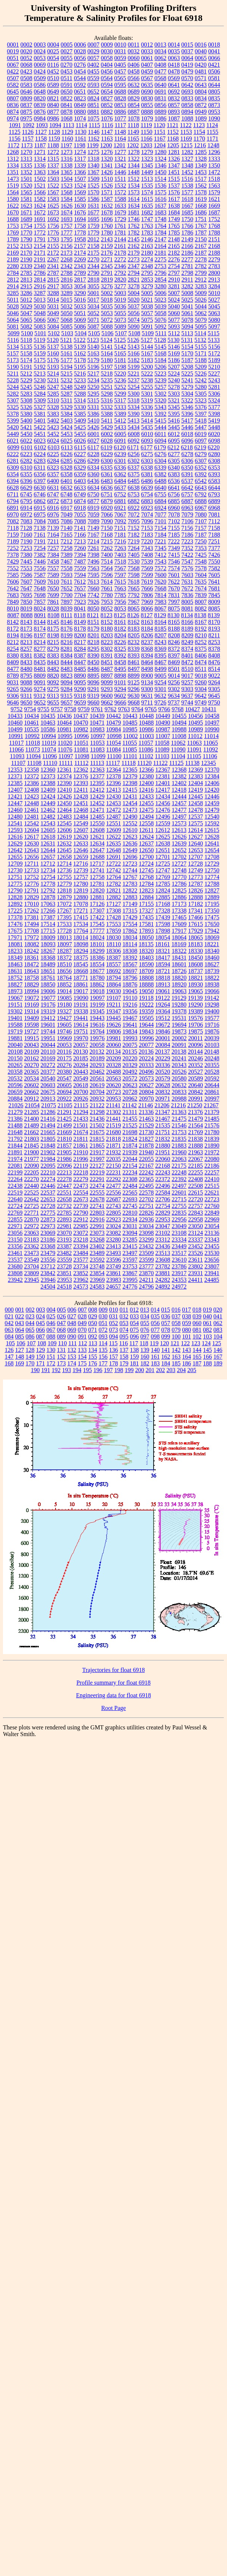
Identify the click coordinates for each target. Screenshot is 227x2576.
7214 (93, 541)
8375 (201, 649)
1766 (187, 226)
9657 (67, 702)
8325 (120, 649)
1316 (67, 159)
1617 (174, 199)
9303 (187, 689)
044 (30, 1323)
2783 (214, 266)
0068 (26, 65)
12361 (64, 769)
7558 (67, 568)
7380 (26, 555)
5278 (174, 387)
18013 (64, 937)
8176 (67, 628)
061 (207, 1323)
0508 (26, 78)
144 (197, 1350)
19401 (15, 1018)
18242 (31, 951)
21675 (97, 1132)
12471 (97, 810)
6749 (80, 494)
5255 (147, 387)
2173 (67, 253)
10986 (146, 729)
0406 (133, 65)
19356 (130, 1011)
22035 (113, 1159)
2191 (40, 259)
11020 (65, 743)
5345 (174, 407)
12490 (130, 816)
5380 (26, 414)
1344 (134, 165)
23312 (162, 1239)
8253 (214, 642)
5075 (147, 320)
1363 (40, 172)
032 (124, 1316)
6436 (94, 481)
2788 (67, 273)
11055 (129, 743)
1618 (187, 199)
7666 (147, 588)
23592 (97, 1259)
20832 (162, 1092)
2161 (120, 246)
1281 (174, 152)
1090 (214, 118)
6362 (120, 474)
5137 (53, 346)
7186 (187, 534)
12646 (80, 850)
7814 (161, 595)
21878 (146, 1145)
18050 (146, 937)
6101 (27, 447)
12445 (195, 796)
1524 (80, 185)
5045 (214, 306)
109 (52, 1343)
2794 (134, 273)
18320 (146, 951)
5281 (214, 387)
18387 (113, 957)
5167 (147, 353)
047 (61, 1323)
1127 (41, 132)
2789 (80, 273)
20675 (48, 1092)
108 (41, 1343)
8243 (161, 642)
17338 (179, 910)
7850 (26, 602)
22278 (64, 1179)
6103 (54, 447)
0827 (107, 98)
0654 (107, 91)
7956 (120, 602)
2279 (214, 259)
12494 (146, 816)
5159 (40, 353)
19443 (97, 1018)
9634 (174, 696)
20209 (113, 1058)
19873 (179, 1031)
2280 (13, 266)
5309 (40, 400)
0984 (40, 118)
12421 (15, 796)
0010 (120, 44)
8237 (147, 642)
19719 (15, 1031)
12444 (179, 796)
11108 (34, 763)
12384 (212, 776)
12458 (195, 803)
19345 (97, 1011)
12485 (97, 816)
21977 (31, 1159)
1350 (214, 165)
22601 (179, 1192)
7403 (120, 555)
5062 (201, 313)
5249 (80, 387)
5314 (80, 400)
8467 (161, 662)
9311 (26, 696)
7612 (80, 581)
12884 (146, 897)
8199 (67, 635)
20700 (80, 1092)
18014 (80, 937)
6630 (40, 487)
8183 (134, 628)
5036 (120, 306)
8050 (94, 608)
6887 (187, 501)
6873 (67, 501)
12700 (146, 857)
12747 (162, 870)
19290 (195, 1004)
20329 (130, 1065)
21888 (195, 1145)
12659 (80, 857)
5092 (161, 326)
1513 (147, 179)
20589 (195, 1078)
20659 (15, 1092)
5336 (147, 407)
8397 (174, 655)
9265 (13, 689)
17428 (113, 917)
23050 (195, 1226)
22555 (97, 1192)
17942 (212, 931)
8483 (67, 669)
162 (165, 1356)
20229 (162, 1058)
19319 (48, 1011)
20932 (97, 1098)
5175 (40, 360)
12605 (48, 830)
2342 (67, 266)
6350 (187, 467)
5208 (187, 367)
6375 (134, 474)
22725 (31, 1206)
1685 (187, 212)
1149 (133, 132)
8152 (107, 622)
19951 (48, 1038)
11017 (16, 743)
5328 (53, 407)
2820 (120, 279)
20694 (64, 1092)
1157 (28, 138)
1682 (147, 212)
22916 (97, 1219)
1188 (53, 145)
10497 (212, 722)
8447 (80, 662)
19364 (162, 1011)
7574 (174, 568)
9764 (138, 709)
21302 (113, 1112)
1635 (147, 206)
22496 (162, 1186)
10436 (64, 716)
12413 (113, 790)
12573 (179, 823)
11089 (162, 749)
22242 (146, 1172)
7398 (94, 555)
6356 (40, 474)
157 (113, 1356)
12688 (97, 857)
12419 (195, 790)
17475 (212, 917)
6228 (94, 454)
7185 (174, 534)
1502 (40, 179)
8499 (161, 669)
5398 (214, 414)
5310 (53, 400)
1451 (174, 172)
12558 (146, 823)
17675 (15, 931)
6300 (107, 461)
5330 (80, 407)
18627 (212, 964)
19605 (64, 1025)
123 (195, 1343)
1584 (67, 199)
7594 (80, 575)
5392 (161, 414)
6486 (147, 481)
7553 (26, 568)
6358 (67, 474)
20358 (15, 1072)
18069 (212, 937)
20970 (146, 1098)
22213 (64, 1172)
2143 (107, 239)
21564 (195, 1125)
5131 (187, 340)
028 (82, 1316)
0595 (120, 85)
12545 (64, 823)
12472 (113, 810)
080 (186, 1330)
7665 (134, 588)
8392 (120, 655)
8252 (201, 642)
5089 (120, 326)
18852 (64, 984)
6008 (134, 434)
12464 (64, 810)
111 (72, 1343)
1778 (80, 232)
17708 (31, 931)
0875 (26, 112)
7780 (107, 595)
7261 (94, 548)
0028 (80, 51)
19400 (212, 1011)
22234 (130, 1172)
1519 (13, 185)
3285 (13, 293)
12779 (64, 884)
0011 (133, 44)
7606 (13, 581)
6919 (94, 508)
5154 (187, 346)
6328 (66, 467)
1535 (147, 185)
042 (9, 1323)
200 (139, 1370)
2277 (187, 259)
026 (61, 1316)
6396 (26, 481)
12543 (48, 823)
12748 (179, 870)
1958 (80, 239)
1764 (161, 226)
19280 (178, 1004)
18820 (179, 978)
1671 (26, 212)
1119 (146, 125)
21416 (48, 1119)
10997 (97, 736)
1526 (107, 185)
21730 (146, 1132)
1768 (214, 226)
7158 (214, 528)
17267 (64, 910)
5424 (67, 427)
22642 (31, 1199)
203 (171, 1370)
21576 (212, 1125)
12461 (31, 810)
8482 (53, 669)
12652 (179, 850)
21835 (178, 1139)
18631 (15, 971)
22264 (15, 1179)
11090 (178, 749)
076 (145, 1330)
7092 (120, 521)
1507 (80, 179)
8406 (201, 655)
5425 (80, 427)
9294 (120, 689)
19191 (80, 1004)
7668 (161, 588)
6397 (40, 481)
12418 (178, 790)
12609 (113, 830)
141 (165, 1350)
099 (165, 1336)
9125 (134, 682)
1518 (214, 179)
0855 (147, 105)
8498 (147, 669)
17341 (195, 910)
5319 (147, 400)
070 (82, 1330)
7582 (214, 568)
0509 (40, 78)
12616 (15, 837)
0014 (174, 44)
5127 (147, 340)
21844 (15, 1145)
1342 (120, 165)
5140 (94, 346)
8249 (187, 642)
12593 (15, 830)
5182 (134, 360)
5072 (107, 320)
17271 (80, 910)
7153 (147, 528)
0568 (160, 78)
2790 (94, 273)
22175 (178, 1166)
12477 (179, 810)
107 (31, 1343)
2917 (53, 286)
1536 (161, 185)
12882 (113, 897)
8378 (214, 649)
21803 (31, 1139)
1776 (53, 232)
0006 (80, 44)
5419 (214, 420)
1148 (120, 132)
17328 (162, 910)
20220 (130, 1058)
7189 (13, 541)
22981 (64, 1226)
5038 (147, 306)
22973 (48, 1226)
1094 (55, 125)
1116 (107, 125)
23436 (162, 1246)
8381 (26, 655)
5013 (39, 299)
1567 (53, 192)
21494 (48, 1125)
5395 (174, 414)
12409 (48, 790)
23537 (15, 1259)
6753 (133, 494)
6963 (187, 508)
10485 (130, 722)
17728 (64, 931)
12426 (64, 796)
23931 (195, 1273)
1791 (40, 239)
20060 (113, 1045)
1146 (94, 132)
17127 (113, 904)
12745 (146, 870)
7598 (134, 575)
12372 (31, 776)
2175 (94, 253)
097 (145, 1336)
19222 (146, 1004)
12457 (179, 803)
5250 (94, 387)
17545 (97, 924)
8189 (187, 628)
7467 (67, 561)
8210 (201, 635)
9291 (94, 689)
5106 (107, 333)
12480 (15, 816)
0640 (161, 85)
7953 (107, 602)
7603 (187, 575)
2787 (53, 273)
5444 (161, 427)
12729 (211, 863)
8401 (187, 655)
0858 (187, 105)
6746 (39, 494)
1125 (14, 132)
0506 (214, 71)
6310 (26, 467)
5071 (94, 320)
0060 (134, 58)
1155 (212, 132)
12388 (48, 783)
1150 (146, 132)
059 (186, 1323)
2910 (174, 279)
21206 (161, 1105)
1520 (26, 185)
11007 (162, 736)
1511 (120, 179)
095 (124, 1336)
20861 (212, 1092)
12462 (48, 810)
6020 (214, 434)
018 (196, 1309)
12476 (162, 810)
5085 (67, 326)
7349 (174, 548)
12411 (80, 790)
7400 (107, 555)
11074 (48, 749)
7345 (161, 548)
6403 (80, 481)
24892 (162, 1286)
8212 (13, 642)
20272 (48, 1065)
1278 (134, 152)
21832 (162, 1139)
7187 (201, 534)
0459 (147, 71)
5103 (67, 333)
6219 (200, 447)
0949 (201, 112)
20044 (48, 1045)
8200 (80, 635)
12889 (212, 897)
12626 (179, 837)
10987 (162, 729)
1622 (13, 206)
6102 (40, 447)
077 (155, 1330)
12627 (195, 837)
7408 (147, 555)
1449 (147, 172)
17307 (97, 910)
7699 (53, 595)
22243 (162, 1172)
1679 (120, 212)
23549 (31, 1259)
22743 (113, 1206)
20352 (195, 1065)
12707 (195, 857)
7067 (120, 514)
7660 (94, 588)
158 (124, 1356)
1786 (187, 232)
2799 (201, 273)
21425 (64, 1119)
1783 (147, 232)
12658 (64, 857)
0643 (201, 85)
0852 (107, 105)
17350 (212, 910)
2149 (187, 239)
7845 (214, 595)
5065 (26, 320)
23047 (162, 1226)
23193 (64, 1239)
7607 (26, 581)
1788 (214, 232)
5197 (107, 367)
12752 (31, 877)
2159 (107, 246)
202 (160, 1370)
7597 (120, 575)
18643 (31, 971)
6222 (13, 454)
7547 (187, 561)
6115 (80, 447)
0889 (161, 112)
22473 (80, 1186)
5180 (107, 360)
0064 (187, 58)
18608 (195, 964)
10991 (15, 736)
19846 (162, 1031)
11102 (146, 756)
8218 (94, 642)
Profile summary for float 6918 (113, 1682)
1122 (186, 125)
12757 (80, 877)
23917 (179, 1273)
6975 (40, 514)
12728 (195, 863)
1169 (186, 138)
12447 (15, 803)
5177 (67, 360)
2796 (161, 273)
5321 (174, 400)
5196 (94, 367)
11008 (179, 736)
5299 (120, 393)
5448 (214, 427)
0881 (94, 112)
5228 (13, 380)
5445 (174, 427)
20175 (64, 1058)
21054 (32, 1105)
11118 (129, 763)
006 (71, 1309)
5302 (161, 393)
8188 (174, 628)
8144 (40, 622)
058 (176, 1323)
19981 (113, 1038)
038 (186, 1316)
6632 (67, 487)
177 (103, 1363)
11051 (81, 743)
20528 (212, 1072)
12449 (48, 803)
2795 (147, 273)
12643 (31, 850)
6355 (26, 474)
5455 (80, 434)
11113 (97, 763)
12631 (48, 843)
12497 (179, 816)
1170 (199, 138)
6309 (13, 467)
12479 (212, 810)
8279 (53, 649)
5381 (40, 414)
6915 (40, 508)
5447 (201, 427)
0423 (26, 71)
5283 (26, 393)
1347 (174, 165)
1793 (53, 239)
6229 (107, 454)
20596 (15, 1085)
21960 (179, 1152)
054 (134, 1323)
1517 (200, 179)
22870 (31, 1219)
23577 (80, 1259)
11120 (144, 763)
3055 (94, 286)
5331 (94, 407)
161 (155, 1356)
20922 (64, 1098)
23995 (130, 1280)
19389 (195, 1011)
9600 (107, 696)
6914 (26, 508)
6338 (147, 467)
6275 (147, 454)
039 (197, 1316)
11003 (146, 736)
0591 (67, 85)
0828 (120, 98)
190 (35, 1370)
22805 (113, 1212)
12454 (130, 803)
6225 (53, 454)
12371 (15, 776)
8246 (174, 642)
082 (207, 1330)
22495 (146, 1186)
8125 (120, 615)
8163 (147, 622)
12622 (113, 837)
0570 (187, 78)
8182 (120, 628)
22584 (162, 1192)
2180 (147, 253)
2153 (26, 246)
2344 (94, 266)
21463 (146, 1119)
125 (216, 1343)
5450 (26, 434)
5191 (26, 367)
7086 (67, 521)
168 (9, 1363)
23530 (212, 1253)
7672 (187, 588)
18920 (179, 984)
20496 (146, 1072)
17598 (162, 924)
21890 (212, 1145)
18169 (178, 944)
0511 (66, 78)
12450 (64, 803)
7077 (161, 514)
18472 (31, 964)
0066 (214, 58)
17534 (80, 924)
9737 (174, 702)
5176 (53, 360)
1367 (94, 172)
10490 (162, 722)
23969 (97, 1280)
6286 (80, 461)
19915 (31, 1038)
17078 (80, 904)
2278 (201, 259)
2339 (26, 266)
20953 (113, 1098)
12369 (195, 769)
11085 (129, 749)
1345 (147, 165)
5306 (214, 393)
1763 (147, 226)
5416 (174, 420)
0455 (94, 71)
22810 (130, 1212)
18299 (97, 951)
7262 (107, 548)
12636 (130, 843)
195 (87, 1370)
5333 (120, 407)
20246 (195, 1058)
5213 (39, 373)
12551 (113, 823)
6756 (174, 494)
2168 (214, 246)
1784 (161, 232)
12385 (15, 783)
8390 (94, 655)
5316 (107, 400)
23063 (31, 1233)
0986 (53, 118)
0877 (53, 112)
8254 (13, 649)
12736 (64, 870)
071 (92, 1330)
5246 (40, 387)
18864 (113, 984)
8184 (147, 628)
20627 (146, 1085)
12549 (80, 823)
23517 (179, 1253)
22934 (130, 1219)
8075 (174, 608)
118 (143, 1343)
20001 (162, 1038)
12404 (195, 783)
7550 (214, 561)
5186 (174, 360)
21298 (97, 1112)
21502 (97, 1125)
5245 (26, 387)
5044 (201, 306)
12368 (179, 769)
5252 (120, 387)
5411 (107, 420)
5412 (120, 420)
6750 (93, 494)
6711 (13, 494)
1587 (107, 199)
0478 (174, 71)
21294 (80, 1112)
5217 (93, 373)
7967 (134, 602)
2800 (214, 273)
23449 (179, 1246)
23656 (211, 1259)
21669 (64, 1132)
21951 (162, 1152)
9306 (13, 696)
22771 (31, 1212)
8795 (26, 675)
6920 (107, 508)
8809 (40, 675)
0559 (93, 78)
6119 (106, 447)
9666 (120, 702)
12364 (113, 769)
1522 (53, 185)
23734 (80, 1266)
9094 (67, 682)
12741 (97, 870)
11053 (97, 743)
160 (145, 1356)
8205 (134, 635)
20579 (162, 1078)
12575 (195, 823)
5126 (133, 340)
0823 (80, 98)
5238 (147, 380)
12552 (130, 823)
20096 (195, 1045)
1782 (134, 232)
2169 (13, 253)
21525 (130, 1125)
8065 (134, 608)
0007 (94, 44)
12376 (80, 776)
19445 (113, 1018)
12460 (15, 810)
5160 (53, 353)
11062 (178, 743)
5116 (13, 340)
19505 (146, 1018)
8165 (174, 622)
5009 (201, 293)
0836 (13, 105)
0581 (214, 78)
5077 (174, 320)
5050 (67, 313)
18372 (64, 957)
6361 (107, 474)
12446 (212, 796)
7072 (134, 514)
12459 (212, 803)
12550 (97, 823)
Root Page (113, 1708)
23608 (162, 1259)
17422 (97, 917)
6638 (134, 487)
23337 (195, 1239)
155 (92, 1356)
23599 (146, 1259)
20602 (31, 1085)
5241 (187, 380)
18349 (15, 957)
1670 (13, 212)
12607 (80, 830)
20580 (179, 1078)
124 (206, 1343)
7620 (160, 581)
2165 (174, 246)
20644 (212, 1085)
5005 (147, 293)
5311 (66, 400)
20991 (195, 1098)
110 (62, 1343)
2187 (201, 253)
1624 (40, 206)
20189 (97, 1058)
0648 (40, 91)
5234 (94, 380)
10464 (64, 722)
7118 (13, 528)
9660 (94, 702)
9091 (40, 682)
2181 (161, 253)
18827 (15, 984)
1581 (26, 199)
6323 (53, 467)
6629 (26, 487)
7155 (174, 528)
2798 (187, 273)
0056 (80, 58)
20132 (96, 1051)
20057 (80, 1045)
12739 (80, 870)
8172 (13, 628)
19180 (64, 1004)
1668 (201, 206)
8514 (214, 669)
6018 (187, 434)
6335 (107, 467)
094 (113, 1336)
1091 (15, 125)
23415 (130, 1246)
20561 (97, 1078)
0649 (53, 91)
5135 (26, 346)
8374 (187, 649)
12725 (162, 863)
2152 (13, 246)
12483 (64, 816)
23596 (113, 1259)
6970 (13, 514)
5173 (13, 360)
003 (40, 1309)
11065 (210, 743)
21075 (48, 1105)
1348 (187, 165)
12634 (97, 843)
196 (98, 1370)
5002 (107, 293)
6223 (26, 454)
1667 (187, 206)
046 (51, 1323)
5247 (53, 387)
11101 (130, 756)
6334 (93, 467)
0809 (26, 98)
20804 (146, 1092)
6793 (214, 494)
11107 (18, 763)
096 (134, 1336)
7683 (13, 595)
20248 (212, 1058)
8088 (26, 615)
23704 (31, 1266)
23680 (15, 1266)
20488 (113, 1072)
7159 (13, 534)
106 (20, 1343)
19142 (211, 998)
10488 (146, 722)
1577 (187, 192)
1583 (53, 199)
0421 (214, 65)
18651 (48, 971)
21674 (80, 1132)
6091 (120, 440)
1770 (26, 232)
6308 (214, 461)
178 (113, 1363)
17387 (48, 917)
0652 (94, 91)
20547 (64, 1078)
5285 (53, 393)
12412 (96, 790)
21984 (48, 1159)
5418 (200, 420)
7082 (13, 521)
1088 (187, 118)
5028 (13, 306)
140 (155, 1350)
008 (92, 1309)
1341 (107, 165)
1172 (13, 145)
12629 (15, 843)
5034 (94, 306)
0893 (174, 112)
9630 (133, 696)
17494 (31, 924)
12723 (129, 863)
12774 (212, 877)
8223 (107, 642)
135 (103, 1350)
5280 (201, 387)
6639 (147, 487)
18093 (48, 944)
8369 (161, 649)
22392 (179, 1179)
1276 (107, 152)
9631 (147, 696)
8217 (80, 642)
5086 (80, 326)
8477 (13, 669)
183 (155, 1363)
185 (176, 1363)
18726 (179, 971)
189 (218, 1363)
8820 (53, 675)
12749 (195, 870)
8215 (53, 642)
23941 (212, 1273)
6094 (161, 440)
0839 (40, 105)
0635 (147, 85)
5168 (161, 353)
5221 (133, 373)
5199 (134, 367)
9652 (40, 702)
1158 (41, 138)
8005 (187, 602)
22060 (162, 1159)
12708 (212, 857)
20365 (31, 1072)
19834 (130, 1031)
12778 (48, 884)
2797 (174, 273)
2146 (147, 239)
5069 (80, 320)
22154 (129, 1166)
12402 (179, 783)
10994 (48, 736)
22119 (80, 1166)
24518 (64, 1286)
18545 (80, 964)
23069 (48, 1233)
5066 (40, 320)
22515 (212, 1186)
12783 (130, 884)
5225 (187, 373)
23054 (212, 1226)
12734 (48, 870)
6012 (174, 434)
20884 (15, 1098)
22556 (113, 1192)
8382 (40, 655)
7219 (133, 541)
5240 (174, 380)
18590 (146, 964)
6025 (67, 440)
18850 (48, 984)
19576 (195, 1018)
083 (218, 1330)
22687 (113, 1199)
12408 (31, 790)
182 (145, 1363)
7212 (66, 541)
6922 (134, 508)
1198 (79, 145)
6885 (174, 501)
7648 (40, 588)
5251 (107, 387)
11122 (160, 763)
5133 (214, 340)
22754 (162, 1206)
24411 (195, 1280)
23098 (146, 1233)
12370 (212, 769)
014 (155, 1309)
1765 (174, 226)
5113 (187, 333)
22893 (64, 1219)
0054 (53, 58)
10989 (195, 729)
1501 (26, 179)
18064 (179, 937)
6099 (13, 447)
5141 (107, 346)
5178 (80, 360)
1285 (201, 152)
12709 (15, 863)
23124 (195, 1233)
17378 (15, 917)
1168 (173, 138)
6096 (187, 440)
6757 (187, 494)
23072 (80, 1233)
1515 (174, 179)
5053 (107, 313)
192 (56, 1370)
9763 (124, 709)
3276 (107, 286)
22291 (97, 1179)
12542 (31, 823)
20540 (48, 1078)
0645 (13, 91)
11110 (50, 763)
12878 (48, 897)
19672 (162, 1025)
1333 (214, 159)
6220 (214, 447)
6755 (160, 494)
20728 (130, 1092)
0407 (147, 65)
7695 (26, 595)
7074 (147, 514)
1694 (80, 219)
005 (61, 1309)
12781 (97, 884)
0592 (80, 85)
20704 (97, 1092)
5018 (107, 299)
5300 (134, 393)
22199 (15, 1172)
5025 (187, 299)
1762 (134, 226)
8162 (134, 622)
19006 (48, 991)
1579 (214, 192)
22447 (64, 1186)
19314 (31, 1011)
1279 (147, 152)
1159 (54, 138)
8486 (94, 669)
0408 (160, 65)
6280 (214, 454)
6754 (147, 494)
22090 (31, 1166)
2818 (94, 279)
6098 (214, 440)
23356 (15, 1246)
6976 (53, 514)
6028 (107, 440)
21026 (16, 1105)
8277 (40, 649)
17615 (195, 924)
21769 (195, 1132)
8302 (107, 649)
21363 (178, 1112)
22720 (195, 1199)
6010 (147, 434)
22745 (130, 1206)
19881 (15, 1038)
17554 (130, 924)
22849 (212, 1212)
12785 (162, 884)
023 (30, 1316)
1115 (94, 125)
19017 (80, 991)
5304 (187, 393)
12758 (97, 877)
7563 (94, 568)
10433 (15, 716)
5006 (161, 293)
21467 (162, 1119)
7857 (40, 602)
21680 (113, 1132)
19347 (113, 1011)
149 (30, 1356)
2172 (53, 253)
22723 (212, 1199)
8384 (67, 655)
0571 (200, 78)
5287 (67, 393)
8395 (161, 655)
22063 (179, 1159)
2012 (94, 239)
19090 (80, 998)
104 (218, 1336)
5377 (214, 407)
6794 (13, 501)
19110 (130, 998)
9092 (53, 682)
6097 (201, 440)
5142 (120, 346)
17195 (212, 904)
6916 (53, 508)
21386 (15, 1119)
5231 (53, 380)
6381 (147, 474)
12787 (195, 884)
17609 (179, 924)
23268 (97, 1239)
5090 (134, 326)
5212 (26, 373)
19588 (15, 1025)
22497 (179, 1186)
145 (207, 1350)
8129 (160, 615)
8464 (147, 662)
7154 (160, 528)
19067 (15, 998)
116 (123, 1343)
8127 (147, 615)
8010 (13, 608)
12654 (212, 850)
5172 (214, 353)
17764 (80, 931)
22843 (195, 1212)
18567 (130, 964)
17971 (15, 937)
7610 (53, 581)
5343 (161, 407)
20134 (113, 1051)
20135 (129, 1051)
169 (19, 1363)
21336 (146, 1112)
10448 (146, 716)
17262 (31, 910)
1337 (53, 165)
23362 (31, 1246)
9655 (53, 702)
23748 (97, 1266)
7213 (80, 541)
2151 (214, 239)
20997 (212, 1098)
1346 (161, 165)
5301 (147, 393)
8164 (161, 622)
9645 (214, 696)
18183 (195, 944)
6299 (94, 461)
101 (186, 1336)
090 (71, 1336)
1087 (174, 118)
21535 (162, 1125)
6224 (40, 454)
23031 (130, 1226)
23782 (162, 1266)
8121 (93, 615)
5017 (93, 299)
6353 (214, 467)
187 (197, 1363)
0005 (67, 44)
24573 (80, 1286)
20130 (80, 1051)
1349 (201, 165)
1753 (13, 226)
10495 (195, 722)
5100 (27, 333)
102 (197, 1336)
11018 (32, 743)
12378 (113, 776)
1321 (120, 159)
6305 (174, 461)
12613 (178, 830)
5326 (26, 407)
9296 (134, 689)
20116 (64, 1051)
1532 (120, 185)
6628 (13, 487)
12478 (195, 810)
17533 (64, 924)
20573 (146, 1078)
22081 (15, 1166)
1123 (199, 125)
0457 (120, 71)
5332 (107, 407)
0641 (174, 85)
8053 (120, 608)
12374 (64, 776)
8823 (67, 675)
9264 (214, 682)
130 (51, 1350)
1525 (94, 185)
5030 (40, 306)
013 (144, 1309)
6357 (53, 474)
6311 (39, 467)
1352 (26, 172)
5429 (107, 427)
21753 (179, 1132)
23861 (113, 1273)
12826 (195, 890)
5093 (174, 326)
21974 (15, 1159)
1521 (40, 185)
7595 (94, 575)
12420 (211, 790)
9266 (26, 689)
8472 (187, 662)
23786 (179, 1266)
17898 (162, 931)
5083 (40, 326)
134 (92, 1350)
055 (145, 1323)
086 (30, 1336)
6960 (174, 508)
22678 (97, 1199)
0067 (13, 65)
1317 (80, 159)
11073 (32, 749)
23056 (15, 1233)
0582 (13, 85)
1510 (107, 179)
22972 (31, 1226)
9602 (120, 696)
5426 (94, 427)
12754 (48, 877)
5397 (201, 414)
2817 (80, 279)
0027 (67, 51)
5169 (174, 353)
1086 (161, 118)
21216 (178, 1105)
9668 (134, 702)
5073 (120, 320)
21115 (81, 1105)
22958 (195, 1219)
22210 (48, 1172)
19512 (162, 1018)
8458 (120, 662)
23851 (64, 1273)
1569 (80, 192)
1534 (134, 185)
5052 (94, 313)
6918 (80, 508)
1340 (94, 165)
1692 (53, 219)
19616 (97, 1025)
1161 (80, 138)
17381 (31, 917)
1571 (107, 192)
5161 (67, 353)
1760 (107, 226)
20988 (179, 1098)
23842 (48, 1273)
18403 (146, 957)
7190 (26, 541)
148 (19, 1356)
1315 (53, 159)
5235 (107, 380)
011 (124, 1309)
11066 (16, 749)
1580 (13, 199)
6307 (201, 461)
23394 (80, 1246)
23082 (113, 1233)
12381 (162, 776)
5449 (13, 434)
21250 (194, 1105)
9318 (80, 696)
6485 (134, 481)
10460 (15, 722)
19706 (195, 1025)
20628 (162, 1085)
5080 (214, 320)
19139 (195, 998)
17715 (48, 931)
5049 (53, 313)
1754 (26, 226)
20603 (48, 1085)
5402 (53, 420)
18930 (195, 984)
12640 (195, 843)
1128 (54, 132)
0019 (13, 51)
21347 (162, 1112)
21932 (113, 1152)
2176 (107, 253)
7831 (174, 595)
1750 (187, 219)
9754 (30, 709)
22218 (80, 1172)
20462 (97, 1072)
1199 (92, 145)
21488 (15, 1125)
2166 (187, 246)
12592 (212, 823)
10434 (31, 716)
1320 (107, 159)
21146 (145, 1105)
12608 (97, 830)
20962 (130, 1098)
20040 (15, 1045)
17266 (48, 910)
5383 (53, 414)
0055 (67, 58)
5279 (187, 387)
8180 (107, 628)
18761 (48, 978)
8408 (214, 655)
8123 (107, 615)
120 (164, 1343)
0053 (40, 58)
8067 (161, 608)
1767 (201, 226)
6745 (26, 494)
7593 (67, 575)
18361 (31, 957)
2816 (67, 279)
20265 (15, 1065)
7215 (107, 541)
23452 (195, 1246)
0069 (40, 65)
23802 (195, 1266)
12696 (130, 857)
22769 (15, 1212)
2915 (26, 286)
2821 (134, 279)
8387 (80, 655)
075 (134, 1330)
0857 (174, 105)
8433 (26, 662)
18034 (130, 937)
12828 (15, 897)
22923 (113, 1219)
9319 (93, 696)
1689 (26, 219)
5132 (200, 340)
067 (51, 1330)
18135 (146, 944)
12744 (130, 870)
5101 (40, 333)
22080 (212, 1159)
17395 (64, 917)
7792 (134, 595)
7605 (214, 575)
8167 (201, 622)
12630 (31, 843)
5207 (174, 367)
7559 (80, 568)
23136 (212, 1233)
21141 (113, 1105)
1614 (134, 199)
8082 (201, 608)
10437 (80, 716)
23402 (97, 1246)
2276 (174, 259)
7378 (13, 555)
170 (30, 1363)
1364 (53, 172)
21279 (15, 1112)
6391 (187, 474)
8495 (120, 669)
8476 (214, 662)
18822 (212, 978)
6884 (161, 501)
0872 (201, 105)
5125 (120, 340)
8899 (134, 675)
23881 (162, 1273)
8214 (40, 642)
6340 (174, 467)
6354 (13, 474)
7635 (200, 581)
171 (40, 1363)
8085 (214, 608)
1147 (107, 132)
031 (113, 1316)
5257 (161, 387)
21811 (80, 1139)
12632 (64, 843)
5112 (174, 333)
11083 (97, 749)
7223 (187, 541)
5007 (174, 293)
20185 (80, 1058)
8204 (120, 635)
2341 (53, 266)
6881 (120, 501)
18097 (64, 944)
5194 (67, 367)
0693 (187, 91)
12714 (64, 863)
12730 (15, 870)
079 (176, 1330)
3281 (174, 286)
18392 (130, 957)
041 (218, 1316)
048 (71, 1323)
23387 (64, 1246)
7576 (187, 568)
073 (113, 1330)
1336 (40, 165)
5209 (201, 367)
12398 (130, 783)
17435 (146, 917)
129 (40, 1350)
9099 (107, 682)
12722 (113, 863)
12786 (179, 884)
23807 (212, 1266)
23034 (146, 1226)
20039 (211, 1038)
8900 (147, 675)
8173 (26, 628)
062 (218, 1323)
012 (134, 1309)
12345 (208, 763)
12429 (97, 796)
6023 (40, 440)
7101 (161, 521)
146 (218, 1350)
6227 (80, 454)
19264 (162, 1004)
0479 (187, 71)
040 (207, 1316)
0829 (134, 98)
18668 (80, 971)
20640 (195, 1085)
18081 (15, 944)
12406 (212, 783)
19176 (48, 1004)
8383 (53, 655)
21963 (195, 1152)
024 (40, 1316)
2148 (174, 239)
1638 (174, 206)
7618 (133, 581)
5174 (26, 360)
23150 (15, 1239)
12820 (97, 890)
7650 (53, 588)
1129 (67, 132)
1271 (40, 152)
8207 (161, 635)
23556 (48, 1259)
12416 (146, 790)
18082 (31, 944)
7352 (187, 548)
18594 (162, 964)
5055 (120, 313)
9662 (107, 702)
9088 (26, 682)
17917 (179, 931)
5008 (187, 293)
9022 (214, 675)
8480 (26, 669)
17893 (146, 931)
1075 (94, 118)
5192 (40, 367)
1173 (26, 145)
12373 (48, 776)
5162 (80, 353)
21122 (97, 1105)
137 (124, 1350)
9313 (53, 696)
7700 (67, 595)
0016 (200, 44)
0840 (53, 105)
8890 (80, 675)
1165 (133, 138)
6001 (94, 434)
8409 (13, 662)
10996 (81, 736)
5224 (174, 373)
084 (9, 1336)
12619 (64, 837)
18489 (48, 964)
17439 (162, 917)
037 (176, 1316)
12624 (146, 837)
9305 (214, 689)
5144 (147, 346)
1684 (174, 212)
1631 (94, 206)
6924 (161, 508)
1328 (201, 159)
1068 (67, 118)
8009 (214, 602)
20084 (162, 1045)
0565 (120, 78)
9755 (44, 709)
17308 (113, 910)
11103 (162, 756)
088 (51, 1336)
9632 (160, 696)
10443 (130, 716)
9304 (201, 689)
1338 (67, 165)
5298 (107, 393)
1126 (28, 132)
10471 (97, 722)
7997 (174, 602)
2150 (201, 239)
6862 (40, 501)
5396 (187, 414)
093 (103, 1336)
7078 (174, 514)
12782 (113, 884)
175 (82, 1363)
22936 (146, 1219)
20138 (178, 1051)
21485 (212, 1119)
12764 (113, 877)
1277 (120, 152)
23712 (48, 1266)
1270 (26, 152)
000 (9, 1309)
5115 (213, 333)
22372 (162, 1179)
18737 (195, 971)
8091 (40, 615)
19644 (146, 1025)
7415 (174, 555)
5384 (67, 414)
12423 (31, 796)
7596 (107, 575)
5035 (107, 306)
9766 (164, 709)
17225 (15, 910)
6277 (174, 454)
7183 (147, 534)
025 (51, 1316)
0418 (174, 65)
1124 (212, 125)
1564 (13, 192)
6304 (161, 461)
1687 (214, 212)
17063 (48, 904)
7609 (40, 581)
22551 (64, 1192)
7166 (80, 534)
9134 (147, 682)
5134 (13, 346)
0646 (26, 91)
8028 (53, 608)
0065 (201, 58)
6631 (53, 487)
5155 (201, 346)
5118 (26, 340)
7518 (120, 561)
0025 (53, 51)
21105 (65, 1105)
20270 (31, 1065)
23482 (64, 1253)
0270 (66, 65)
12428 (80, 796)
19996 (146, 1038)
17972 (31, 937)
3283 (201, 286)
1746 (134, 219)
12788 (212, 884)
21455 (130, 1119)
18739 (212, 971)
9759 (84, 709)
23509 (146, 1253)
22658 (64, 1199)
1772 (40, 232)
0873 (214, 105)
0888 (147, 112)
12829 (31, 897)
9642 (200, 696)
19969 (64, 1038)
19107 (113, 998)
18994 (31, 991)
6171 (133, 447)
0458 (134, 71)
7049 (67, 514)
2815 (53, 279)
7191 (40, 541)
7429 (13, 561)
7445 (26, 561)
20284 (80, 1065)
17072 (64, 904)
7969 (147, 602)
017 (186, 1309)
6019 (200, 434)
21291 (64, 1112)
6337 (133, 467)
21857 (64, 1145)
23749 (113, 1266)
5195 (80, 367)
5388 (107, 414)
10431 (209, 709)
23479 (48, 1253)
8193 (214, 628)
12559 (162, 823)
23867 (130, 1273)
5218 (107, 373)
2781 (187, 266)
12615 (211, 830)
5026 (200, 299)
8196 (26, 635)
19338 (80, 1011)
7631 (187, 581)
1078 (134, 118)
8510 (187, 669)
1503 (53, 179)
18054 (162, 937)
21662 (31, 1132)
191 (45, 1370)
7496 (94, 561)
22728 (48, 1206)
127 (19, 1350)
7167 (94, 534)
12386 (31, 783)
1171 (212, 138)
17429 (130, 917)
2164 (161, 246)
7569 (147, 568)
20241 (179, 1058)
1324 (161, 159)
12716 (80, 863)
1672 (40, 212)
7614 (107, 581)
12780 (80, 884)
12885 (162, 897)
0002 (26, 44)
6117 (93, 447)
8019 (26, 608)
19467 (130, 1018)
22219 (97, 1172)
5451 (40, 434)
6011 (160, 434)
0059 (120, 58)
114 (103, 1343)
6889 (214, 501)
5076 (161, 320)
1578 (201, 192)
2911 (187, 279)
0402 (93, 65)
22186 (211, 1166)
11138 (192, 763)
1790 (26, 239)
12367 (162, 769)
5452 (53, 434)
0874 (13, 112)
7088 (80, 521)
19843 (146, 1031)
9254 (161, 682)
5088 (107, 326)
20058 (97, 1045)
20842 (195, 1092)
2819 (107, 279)
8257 (26, 649)
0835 (214, 98)
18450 (195, 957)
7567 (120, 568)
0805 (214, 91)
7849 (13, 602)
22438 (15, 1186)
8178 (80, 628)
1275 (94, 152)
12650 (146, 850)
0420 (200, 65)
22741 (97, 1206)
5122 (80, 340)
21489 (31, 1125)
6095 (174, 440)
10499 (15, 729)
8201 (94, 635)
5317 (120, 400)
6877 (94, 501)
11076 (65, 749)
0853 (120, 105)
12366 (146, 769)
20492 (130, 1072)
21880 (162, 1145)
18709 (146, 971)
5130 (174, 340)
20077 (146, 1045)
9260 (201, 682)
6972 (26, 514)
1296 (214, 152)
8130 (174, 615)
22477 (113, 1186)
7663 (120, 588)
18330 (195, 951)
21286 (48, 1112)
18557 (113, 964)
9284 (67, 689)
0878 (67, 112)
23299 (146, 1239)
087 (40, 1336)
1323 (147, 159)
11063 (194, 743)
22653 (48, 1199)
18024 (97, 937)
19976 (97, 1038)
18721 (162, 971)
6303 (147, 461)
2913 (214, 279)
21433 (80, 1119)
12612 (162, 830)
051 (103, 1323)
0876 (40, 112)
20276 (64, 1065)
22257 (212, 1172)
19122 (162, 998)
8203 (107, 635)
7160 (26, 534)
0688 (120, 91)
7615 (120, 581)
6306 (187, 461)
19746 (64, 1031)
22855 (15, 1219)
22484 (130, 1186)
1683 (161, 212)
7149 (93, 528)
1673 (53, 212)
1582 (40, 199)
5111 (161, 333)
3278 (134, 286)
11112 (81, 763)
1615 (147, 199)
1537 (174, 185)
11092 (210, 749)
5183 (147, 360)
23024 (113, 1226)
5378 (13, 414)
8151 (94, 622)
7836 (187, 595)
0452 (53, 71)
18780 (97, 978)
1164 (120, 138)
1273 (67, 152)
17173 (179, 904)
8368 (147, 649)
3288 (53, 293)
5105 (94, 333)
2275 (161, 259)
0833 (187, 98)
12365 (130, 769)
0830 (147, 98)
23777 (146, 1266)
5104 (80, 333)
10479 (113, 722)
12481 (31, 816)
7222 (174, 541)
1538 (187, 185)
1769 (13, 232)
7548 (201, 561)
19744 (48, 1031)
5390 (134, 414)
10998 (114, 736)
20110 (48, 1051)
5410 (94, 420)
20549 (80, 1078)
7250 (200, 541)
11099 (98, 756)
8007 (201, 602)
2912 (200, 279)
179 (124, 1363)
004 (51, 1309)
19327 (64, 1011)
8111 (66, 615)
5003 (120, 293)
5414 (147, 420)
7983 (161, 602)
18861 (80, 984)
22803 (97, 1212)
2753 (161, 266)
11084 (113, 749)
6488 (161, 481)
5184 (161, 360)
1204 (159, 145)
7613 (93, 581)
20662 (31, 1092)
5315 (93, 400)
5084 (53, 326)
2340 (40, 266)
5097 (214, 326)
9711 (147, 702)
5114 (200, 333)
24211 (146, 1280)
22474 (97, 1186)
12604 (31, 830)
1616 (161, 199)
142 (176, 1350)
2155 (53, 246)
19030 (113, 991)
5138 (67, 346)
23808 (15, 1273)
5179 (94, 360)
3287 (40, 293)
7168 (107, 534)
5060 (174, 313)
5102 (54, 333)
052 (113, 1323)
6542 (201, 481)
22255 (195, 1172)
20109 (31, 1051)
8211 (214, 635)
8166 (187, 622)
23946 (48, 1280)
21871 (113, 1145)
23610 (179, 1259)
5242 (201, 380)
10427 (192, 709)
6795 (26, 501)
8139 (214, 615)
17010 (31, 904)
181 (134, 1363)
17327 (146, 910)
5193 (53, 367)
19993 (130, 1038)
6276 (161, 454)
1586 (94, 199)
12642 (15, 850)
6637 (120, 487)
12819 (80, 890)
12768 (146, 877)
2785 (26, 273)
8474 (201, 662)
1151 (159, 132)
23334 (179, 1239)
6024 (53, 440)
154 (82, 1356)
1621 (214, 199)
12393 (80, 783)
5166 (134, 353)
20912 (31, 1098)
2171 (40, 253)
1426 (107, 172)
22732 (64, 1206)
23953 (64, 1280)
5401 (40, 420)
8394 (147, 655)
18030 (113, 937)
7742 (94, 595)
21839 (211, 1139)
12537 (195, 816)
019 (207, 1309)
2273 (134, 259)
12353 (15, 769)
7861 (53, 602)
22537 (48, 1192)
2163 (147, 246)
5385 (80, 414)
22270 (31, 1179)
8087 (13, 615)
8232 (134, 642)
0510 (53, 78)
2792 (120, 273)
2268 (67, 259)
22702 (146, 1199)
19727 (31, 1031)
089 (61, 1336)
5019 (120, 299)
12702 (179, 857)
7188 (214, 534)
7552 (13, 568)
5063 (214, 313)
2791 (107, 273)
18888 (146, 984)
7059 (94, 514)
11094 (33, 756)
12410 (64, 790)
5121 (66, 340)
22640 (15, 1199)
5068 (67, 320)
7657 (80, 588)
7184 (161, 534)
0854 (134, 105)
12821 (113, 890)
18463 (15, 964)
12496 (162, 816)
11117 (113, 763)
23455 (212, 1246)
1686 (201, 212)
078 (165, 1330)
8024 (40, 608)
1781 (120, 232)
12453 (113, 803)
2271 (107, 259)
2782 (201, 266)
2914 (13, 286)
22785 (64, 1212)
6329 (80, 467)
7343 (147, 548)
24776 (130, 1286)
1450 (161, 172)
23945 (31, 1280)
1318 (94, 159)
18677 (97, 971)
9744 (187, 702)
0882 (107, 112)
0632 (134, 85)
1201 (119, 145)
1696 (107, 219)
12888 (195, 897)
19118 (146, 998)
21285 (31, 1112)
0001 (13, 44)
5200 (147, 367)
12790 (15, 890)
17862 (130, 931)
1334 (13, 165)
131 (61, 1350)
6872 (53, 501)
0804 (201, 91)
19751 (80, 1031)
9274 (40, 689)
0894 (187, 112)
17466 (195, 917)
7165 (67, 534)
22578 (146, 1192)
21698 (130, 1132)
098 (155, 1336)
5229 (26, 380)
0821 (53, 98)
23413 (113, 1246)
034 (145, 1316)
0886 (120, 112)
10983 (97, 729)
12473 (130, 810)
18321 (162, 951)
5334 (134, 407)
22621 (212, 1192)
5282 (13, 393)
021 (9, 1316)
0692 (174, 91)
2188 (214, 253)
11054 (113, 743)
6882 (134, 501)
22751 (146, 1206)
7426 (214, 555)
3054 (80, 286)
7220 (147, 541)
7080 (201, 514)
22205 (31, 1172)
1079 (147, 118)
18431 (179, 957)
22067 (195, 1159)
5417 (187, 420)
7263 (120, 548)
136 (113, 1350)
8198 (53, 635)
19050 (146, 991)
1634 (134, 206)
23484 (80, 1253)
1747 (147, 219)
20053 (64, 1045)
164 (186, 1356)
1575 (161, 192)
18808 (146, 978)
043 (19, 1323)
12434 (162, 796)
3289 (67, 293)
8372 (174, 649)
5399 (13, 420)
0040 (201, 51)
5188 (201, 360)
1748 (161, 219)
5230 (40, 380)
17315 (130, 910)
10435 (48, 716)
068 (61, 1330)
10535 (31, 729)
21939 (130, 1152)
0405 (120, 65)
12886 (179, 897)
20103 (212, 1045)
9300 (147, 689)
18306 (113, 951)
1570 (94, 192)
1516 (187, 179)
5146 (174, 346)
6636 (107, 487)
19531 (179, 1018)
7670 (174, 588)
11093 (17, 756)
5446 (187, 427)
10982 (80, 729)
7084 (40, 521)
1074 (80, 118)
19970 (80, 1038)
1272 (53, 152)
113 (92, 1343)
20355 (212, 1065)
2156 (67, 246)
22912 (80, 1219)
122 (185, 1343)
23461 (15, 1253)
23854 (97, 1273)
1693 (67, 219)
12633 (80, 843)
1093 (42, 125)
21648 (15, 1132)
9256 (174, 682)
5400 (26, 420)
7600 (161, 575)
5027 (214, 299)
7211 (53, 541)
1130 (80, 132)
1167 (159, 138)
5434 (134, 427)
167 (218, 1356)
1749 (174, 219)
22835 (179, 1212)
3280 (161, 286)
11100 (114, 756)
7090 (107, 521)
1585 (80, 199)
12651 (162, 850)
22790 (80, 1212)
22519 (15, 1192)
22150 (113, 1166)
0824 (94, 98)
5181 (120, 360)
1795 (67, 239)
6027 (94, 440)
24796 (146, 1286)
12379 (130, 776)
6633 (80, 487)
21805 (48, 1139)
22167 (146, 1166)
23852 (80, 1273)
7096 (147, 521)
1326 (174, 159)
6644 (214, 487)
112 (82, 1343)
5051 (80, 313)
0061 (147, 58)
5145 (161, 346)
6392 (201, 474)
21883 (179, 1145)
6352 (200, 467)
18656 (64, 971)
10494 (179, 722)
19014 (64, 991)
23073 (97, 1233)
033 (134, 1316)
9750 (214, 702)
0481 (201, 71)
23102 (162, 1233)
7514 (107, 561)
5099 (13, 333)
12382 (179, 776)
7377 (214, 548)
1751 (201, 219)
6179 (160, 447)
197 (108, 1370)
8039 (67, 608)
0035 (174, 51)
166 (207, 1356)
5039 (161, 306)
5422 (40, 427)
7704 (80, 595)
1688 (13, 219)
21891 (15, 1152)
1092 (28, 125)
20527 (195, 1072)
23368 (48, 1246)
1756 (53, 226)
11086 (146, 749)
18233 (15, 951)
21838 (195, 1139)
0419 (187, 65)
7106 (187, 521)
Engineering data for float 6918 (113, 1695)
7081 (214, 514)
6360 (94, 474)
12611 (146, 830)
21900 (31, 1152)
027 (71, 1316)
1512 (133, 179)
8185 (161, 628)
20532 (15, 1078)
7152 (133, 528)
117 (133, 1343)
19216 (129, 1004)
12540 (212, 816)
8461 (134, 662)
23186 (48, 1239)
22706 (162, 1199)
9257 (187, 682)
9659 (80, 702)
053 (124, 1323)
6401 (67, 481)
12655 (15, 857)
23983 (113, 1280)
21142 (129, 1105)
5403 (67, 420)
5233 (80, 380)
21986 (64, 1159)
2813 (26, 279)
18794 (113, 978)
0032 (134, 51)
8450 (94, 662)
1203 (146, 145)
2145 (134, 239)
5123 (93, 340)
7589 (53, 575)
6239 (120, 454)
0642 (187, 85)
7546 (174, 561)
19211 (113, 1004)
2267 (53, 259)
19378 (179, 1011)
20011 (195, 1038)
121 (174, 1343)
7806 (147, 595)
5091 (147, 326)
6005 (120, 434)
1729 (120, 219)
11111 (66, 763)
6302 (134, 461)
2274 (147, 259)
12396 (113, 783)
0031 (120, 51)
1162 (94, 138)
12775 (15, 884)
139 (145, 1350)
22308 (130, 1179)
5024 (174, 299)
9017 (187, 675)
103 (207, 1336)
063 (9, 1330)
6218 (187, 447)
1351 (13, 172)
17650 (212, 924)
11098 (82, 756)
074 (124, 1330)
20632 (179, 1085)
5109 (148, 333)
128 (30, 1350)
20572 (130, 1078)
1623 (26, 206)
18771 (80, 978)
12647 (97, 850)
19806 (113, 1031)
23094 (130, 1233)
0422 (13, 71)
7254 (40, 548)
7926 (94, 602)
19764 (97, 1031)
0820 (40, 98)
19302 (15, 1011)
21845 (31, 1145)
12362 (80, 769)
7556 (40, 568)
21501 (80, 1125)
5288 (80, 393)
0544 (80, 78)
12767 (130, 877)
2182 (174, 253)
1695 (94, 219)
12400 (146, 783)
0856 (161, 105)
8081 (187, 608)
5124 (107, 340)
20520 (162, 1072)
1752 (214, 219)
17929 (195, 931)
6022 (26, 440)
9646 (13, 702)
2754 (174, 266)
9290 (80, 689)
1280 (161, 152)
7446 (40, 561)
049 (82, 1323)
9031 (13, 682)
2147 (161, 239)
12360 (48, 769)
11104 (178, 756)
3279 (147, 286)
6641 (174, 487)
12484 (80, 816)
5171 (201, 353)
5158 (26, 353)
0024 (40, 51)
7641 (214, 581)
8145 (53, 622)
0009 (107, 44)
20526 (179, 1072)
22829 (162, 1212)
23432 (146, 1246)
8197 (40, 635)
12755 (64, 877)
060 (197, 1323)
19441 (80, 1018)
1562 (201, 185)
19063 (179, 991)
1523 (67, 185)
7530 (134, 561)
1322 (134, 159)
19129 (178, 998)
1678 (107, 212)
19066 (212, 991)
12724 (146, 863)
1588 (120, 199)
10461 (31, 722)
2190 (26, 259)
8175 (53, 628)
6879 (107, 501)
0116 (53, 65)
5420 (13, 427)
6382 (161, 474)
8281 (67, 649)
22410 (212, 1179)
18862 (97, 984)
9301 (161, 689)
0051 (13, 58)
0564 (107, 78)
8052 (107, 608)
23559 (64, 1259)
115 (113, 1343)
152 (61, 1356)
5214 (53, 373)
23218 (80, 1239)
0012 (147, 44)
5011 (13, 299)
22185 (195, 1166)
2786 (40, 273)
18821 (195, 978)
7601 (174, 575)
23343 (212, 1239)
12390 (64, 783)
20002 (179, 1038)
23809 (31, 1273)
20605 (64, 1085)
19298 (211, 1004)
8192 (201, 628)
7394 (80, 555)
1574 (147, 192)
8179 (94, 628)
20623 (130, 1085)
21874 (130, 1145)
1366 (80, 172)
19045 (130, 991)
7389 (67, 555)
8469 (174, 662)
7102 (174, 521)
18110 (113, 944)
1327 (187, 159)
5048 (40, 313)
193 (66, 1370)
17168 (162, 904)
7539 (147, 561)
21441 (113, 1119)
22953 (162, 1219)
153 (71, 1356)
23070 (64, 1233)
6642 (187, 487)
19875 (195, 1031)
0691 (161, 91)
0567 (147, 78)
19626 (113, 1025)
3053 (67, 286)
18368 (48, 957)
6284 (53, 461)
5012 (26, 299)
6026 (80, 440)
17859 (113, 931)
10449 (162, 716)
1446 (120, 172)
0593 (94, 85)
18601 (179, 964)
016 (175, 1309)
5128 (160, 340)
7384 (53, 555)
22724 (15, 1206)
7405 (134, 555)
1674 (67, 212)
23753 (130, 1266)
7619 (147, 581)
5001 (94, 293)
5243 (214, 380)
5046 (13, 313)
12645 (64, 850)
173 (61, 1363)
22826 (146, 1212)
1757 (67, 226)
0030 (107, 51)
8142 (13, 622)
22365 (146, 1179)
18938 (212, 984)
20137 (162, 1051)
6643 (201, 487)
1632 (107, 206)
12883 (130, 897)
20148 (211, 1051)
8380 (13, 655)
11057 (146, 743)
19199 (97, 1004)
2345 (107, 266)
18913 (162, 984)
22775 (48, 1212)
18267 (48, 951)
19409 (31, 1018)
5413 (133, 420)
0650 (67, 91)
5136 (40, 346)
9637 (187, 696)
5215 (66, 373)
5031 (53, 306)
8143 (26, 622)
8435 (40, 662)
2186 (187, 253)
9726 (160, 702)
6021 (13, 440)
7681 (214, 588)
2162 (134, 246)
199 (129, 1370)
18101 (97, 944)
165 (197, 1356)
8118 (79, 615)
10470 (80, 722)
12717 (96, 863)
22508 (195, 1186)
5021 (147, 299)
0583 (26, 85)
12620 (80, 837)
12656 (31, 857)
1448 (134, 172)
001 (19, 1309)
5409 (80, 420)
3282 (187, 286)
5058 (161, 313)
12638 (162, 843)
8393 (134, 655)
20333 (146, 1065)
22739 (80, 1206)
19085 (64, 998)
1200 (106, 145)
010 (113, 1309)
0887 (134, 112)
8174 (40, 628)
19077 (48, 998)
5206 (161, 367)
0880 (80, 112)
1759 (94, 226)
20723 (113, 1092)
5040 (174, 306)
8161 (120, 622)
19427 (64, 1018)
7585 (13, 575)
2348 (147, 266)
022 (19, 1316)
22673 (80, 1199)
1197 (66, 145)
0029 (94, 51)
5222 (147, 373)
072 (103, 1330)
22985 (80, 1226)
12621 (97, 837)
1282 (187, 152)
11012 (195, 736)
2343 (80, 266)
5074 (134, 320)
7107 (201, 521)
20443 (80, 1072)
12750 (212, 870)
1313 (26, 159)
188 (207, 1363)
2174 (80, 253)
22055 (146, 1159)
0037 (187, 51)
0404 (107, 65)
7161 (40, 534)
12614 (195, 830)
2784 (13, 273)
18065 (195, 937)
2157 (80, 246)
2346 (120, 266)
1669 (214, 206)
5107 (121, 333)
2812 (13, 279)
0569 (174, 78)
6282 (26, 461)
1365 (67, 172)
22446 (48, 1186)
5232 (67, 380)
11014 (211, 736)
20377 (48, 1072)
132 (71, 1350)
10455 (179, 716)
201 (150, 1370)
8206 (147, 635)
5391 (147, 414)
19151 (15, 1004)
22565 (130, 1192)
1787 (201, 232)
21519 (113, 1125)
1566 (40, 192)
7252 (13, 548)
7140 (66, 528)
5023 (160, 299)
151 (51, 1356)
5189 (214, 360)
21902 (48, 1152)
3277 (120, 286)
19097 (97, 998)
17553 (113, 924)
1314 (40, 159)
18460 (212, 957)
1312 (13, 159)
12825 (179, 890)
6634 (94, 487)
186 (186, 1363)
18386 (97, 957)
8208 (174, 635)
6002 (107, 434)
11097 (66, 756)
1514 (160, 179)
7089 (94, 521)
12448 (31, 803)
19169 (31, 1004)
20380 (64, 1072)
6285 (67, 461)
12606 (64, 830)
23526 (195, 1253)
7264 (134, 548)
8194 (13, 635)
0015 (187, 44)
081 (197, 1330)
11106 (210, 756)
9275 (53, 689)
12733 (31, 870)
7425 (201, 555)
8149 (80, 622)
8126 (133, 615)
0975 (26, 118)
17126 (97, 904)
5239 (161, 380)
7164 (53, 534)
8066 (147, 608)
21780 (212, 1132)
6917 (67, 508)
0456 (107, 71)
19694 (179, 1025)
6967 (201, 508)
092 (92, 1336)
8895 (94, 675)
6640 (161, 487)
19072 (31, 998)
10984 (113, 729)
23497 (130, 1253)
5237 (134, 380)
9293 (107, 689)
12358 (31, 769)
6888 (201, 501)
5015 (66, 299)
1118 (133, 125)
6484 (120, 481)
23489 (97, 1253)
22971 (15, 1226)
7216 (120, 541)
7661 (107, 588)
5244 (13, 387)
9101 (120, 682)
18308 (130, 951)
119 (154, 1343)
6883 (147, 501)
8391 (107, 655)
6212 (173, 447)
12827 (212, 890)
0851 (94, 105)
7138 (39, 528)
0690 (147, 91)
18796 (130, 978)
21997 (97, 1159)
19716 (212, 1025)
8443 (53, 662)
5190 (13, 367)
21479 (195, 1119)
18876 (130, 984)
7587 (40, 575)
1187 (39, 145)
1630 (80, 206)
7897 (67, 602)
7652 (67, 588)
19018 (97, 991)
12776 (31, 884)
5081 (13, 326)
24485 (211, 1280)
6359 (80, 474)
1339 (80, 165)
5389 (120, 414)
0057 (94, 58)
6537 (187, 481)
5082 (26, 326)
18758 (31, 978)
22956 (179, 1219)
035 (155, 1316)
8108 (53, 615)
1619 (201, 199)
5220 (120, 373)
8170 (214, 622)
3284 (214, 286)
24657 (113, 1286)
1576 (174, 192)
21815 (96, 1139)
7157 (200, 528)
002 (30, 1309)
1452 (187, 172)
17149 (130, 904)
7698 (40, 595)
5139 (80, 346)
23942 (15, 1280)
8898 (120, 675)
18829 (31, 984)
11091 (194, 749)
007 (82, 1309)
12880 (80, 897)
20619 (97, 1085)
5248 (67, 387)
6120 (120, 447)
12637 (146, 843)
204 (181, 1370)
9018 (201, 675)
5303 (174, 393)
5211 (13, 373)
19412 (48, 1018)
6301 (120, 461)
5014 (53, 299)
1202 (133, 145)
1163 (107, 138)
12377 (97, 776)
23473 (31, 1253)
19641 (130, 1025)
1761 (120, 226)
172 (51, 1363)
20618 (80, 1085)
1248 (213, 145)
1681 (134, 212)
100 (176, 1336)
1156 (14, 138)
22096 (64, 1166)
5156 (214, 346)
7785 (120, 595)
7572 (161, 568)
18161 (162, 944)
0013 (160, 44)
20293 (97, 1065)
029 (92, 1316)
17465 (179, 917)
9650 (26, 702)
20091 (179, 1045)
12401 (162, 783)
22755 (179, 1206)
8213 (26, 642)
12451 (80, 803)
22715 (179, 1199)
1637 (161, 206)
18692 (113, 971)
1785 (174, 232)
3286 (26, 293)
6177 (146, 447)
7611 (66, 581)
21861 (80, 1145)
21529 (146, 1125)
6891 (13, 508)
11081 (81, 749)
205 (191, 1370)
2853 (147, 279)
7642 (13, 588)
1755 (40, 226)
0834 (201, 98)
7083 (26, 521)
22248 (179, 1172)
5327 (40, 407)
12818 (64, 890)
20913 (48, 1098)
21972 (212, 1152)
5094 (187, 326)
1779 (94, 232)
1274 (80, 152)
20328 (113, 1065)
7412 (161, 555)
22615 (195, 1192)
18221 (211, 944)
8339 (134, 649)
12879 (64, 897)
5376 (201, 407)
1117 (120, 125)
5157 (13, 353)
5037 (134, 306)
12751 (15, 877)
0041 (214, 51)
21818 (113, 1139)
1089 (201, 118)
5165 (120, 353)
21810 (64, 1139)
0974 (13, 118)
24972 (179, 1286)
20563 (113, 1078)
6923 (147, 508)
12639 (179, 843)
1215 (186, 145)
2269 (80, 259)
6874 (80, 501)
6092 (134, 440)
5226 (200, 373)
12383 (195, 776)
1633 (120, 206)
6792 (200, 494)
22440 (31, 1186)
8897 (107, 675)
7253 (26, 548)
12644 (48, 850)
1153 (186, 132)
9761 (97, 709)
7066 (107, 514)
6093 (147, 440)
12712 (47, 863)
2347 (134, 266)
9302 (174, 689)
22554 (80, 1192)
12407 (15, 790)
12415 (129, 790)
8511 (200, 669)
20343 (179, 1065)
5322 (187, 400)
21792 (15, 1139)
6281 (13, 461)
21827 (146, 1139)
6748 (66, 494)
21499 (64, 1125)
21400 (31, 1119)
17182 (195, 904)
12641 (212, 843)
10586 (48, 729)
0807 (13, 98)
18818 (162, 978)
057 (165, 1323)
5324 (214, 400)
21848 (48, 1145)
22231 (113, 1172)
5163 (94, 353)
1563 (214, 185)
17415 (80, 917)
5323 (200, 400)
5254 (134, 387)
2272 (120, 259)
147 (9, 1356)
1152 (173, 132)
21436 (97, 1119)
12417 (162, 790)
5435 (147, 427)
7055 (80, 514)
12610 (130, 830)
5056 (134, 313)
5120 (53, 340)
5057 (147, 313)
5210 (214, 367)
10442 (113, 716)
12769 (162, 877)
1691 (40, 219)
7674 (201, 588)
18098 (80, 944)
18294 (80, 951)
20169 (48, 1058)
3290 (80, 293)
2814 (40, 279)
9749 (200, 702)
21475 (179, 1119)
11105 (194, 756)
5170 (187, 353)
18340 (212, 951)
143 (186, 1350)
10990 (212, 729)
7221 (160, 541)
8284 (80, 649)
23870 (146, 1273)
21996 (80, 1159)
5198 (120, 367)
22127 (96, 1166)
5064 (13, 320)
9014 (174, 675)
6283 (40, 461)
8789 (13, 675)
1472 (214, 172)
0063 (174, 58)
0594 (107, 85)
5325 (13, 407)
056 (155, 1323)
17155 (146, 904)
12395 (97, 783)
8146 (67, 622)
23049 (179, 1226)
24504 (48, 1286)
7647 (26, 588)
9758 (70, 709)
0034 (161, 51)
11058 (162, 743)
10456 (195, 716)
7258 (67, 548)
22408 (195, 1179)
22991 (97, 1226)
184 (165, 1363)
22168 (162, 1166)
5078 (187, 320)
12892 (15, 904)
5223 (160, 373)
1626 (67, 206)
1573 (134, 192)
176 (92, 1363)
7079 (187, 514)
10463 (48, 722)
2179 (134, 253)
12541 (15, 823)
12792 (48, 890)
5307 (13, 400)
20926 (80, 1098)
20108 (15, 1051)
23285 (130, 1239)
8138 (200, 615)
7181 (120, 534)
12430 (113, 796)
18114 (130, 944)
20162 (31, 1058)
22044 (130, 1159)
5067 (53, 320)
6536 (174, 481)
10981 (64, 729)
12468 (80, 810)
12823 (146, 890)
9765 (151, 709)
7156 (187, 528)
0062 (161, 58)
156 (103, 1356)
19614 (80, 1025)
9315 (66, 696)
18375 (80, 957)
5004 (134, 293)
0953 (214, 112)
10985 (130, 729)
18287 (64, 951)
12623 (130, 837)
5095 (201, 326)
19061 (162, 991)
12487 (113, 816)
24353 (179, 1280)
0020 (26, 51)
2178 (120, 253)
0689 (134, 91)
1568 (67, 192)
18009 (48, 937)
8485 (80, 669)
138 (134, 1350)
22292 (113, 1179)
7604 (201, 575)
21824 (129, 1139)
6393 (214, 474)
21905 (64, 1152)
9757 (57, 709)
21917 (97, 1152)
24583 (97, 1286)
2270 (94, 259)
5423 (53, 427)
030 (103, 1316)
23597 (130, 1259)
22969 (212, 1219)
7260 (80, 548)
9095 (80, 682)
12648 (113, 850)
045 (40, 1323)
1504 (67, 179)
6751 (107, 494)
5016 (80, 299)
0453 (67, 71)
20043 (31, 1045)
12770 (179, 877)
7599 (147, 575)
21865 (97, 1145)
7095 (134, 521)
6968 (214, 508)
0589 (53, 85)
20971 (162, 1098)
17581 (146, 924)
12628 (212, 837)
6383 (174, 474)
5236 (120, 380)
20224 (146, 1058)
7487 (80, 561)
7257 (53, 548)
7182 (134, 534)
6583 (214, 481)
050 (92, 1323)
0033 (147, 51)
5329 (67, 407)
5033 (80, 306)
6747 (53, 494)
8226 (120, 642)
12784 (146, 884)
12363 (97, 769)
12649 (130, 850)
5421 (26, 427)
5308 (26, 400)
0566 (133, 78)
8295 (94, 649)
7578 (201, 568)
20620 (113, 1085)
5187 (187, 360)
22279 (80, 1179)
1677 (94, 212)
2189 (13, 259)
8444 (67, 662)
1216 (200, 145)
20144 (195, 1051)
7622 (174, 581)
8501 (174, 669)
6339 (160, 467)
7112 (214, 521)
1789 (13, 239)
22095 (48, 1166)
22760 (212, 1206)
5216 (80, 373)
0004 (53, 44)
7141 (80, 528)
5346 (187, 407)
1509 (94, 179)
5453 (67, 434)
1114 (81, 125)
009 (103, 1309)
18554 (97, 964)
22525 (31, 1192)
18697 (130, 971)
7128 (26, 528)
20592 (212, 1078)
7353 (201, 548)
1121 (172, 125)
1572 (120, 192)
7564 (107, 568)
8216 (67, 642)
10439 (97, 716)
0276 (80, 65)
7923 (80, 602)
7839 (201, 595)
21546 (179, 1125)
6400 (53, 481)
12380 (146, 776)
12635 (113, 843)
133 (82, 1350)
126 (9, 1350)
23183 (31, 1239)
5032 (67, 306)
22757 (195, 1206)
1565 (26, 192)
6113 (67, 447)
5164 (107, 353)
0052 (26, 58)
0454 (80, 71)
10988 (179, 729)
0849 (80, 105)
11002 (130, 736)
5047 (26, 313)
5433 (120, 427)
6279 (201, 454)
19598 (31, 1025)
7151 (120, 528)
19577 (212, 1018)
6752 (120, 494)
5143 (134, 346)
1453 (201, 172)
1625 (53, 206)
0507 (13, 78)
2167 (201, 246)
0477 (161, 71)
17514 (48, 924)
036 (165, 1316)
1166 (146, 138)
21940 (146, 1152)
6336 (120, 467)
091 (82, 1336)
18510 (64, 964)
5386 (94, 414)
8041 (80, 608)
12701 (162, 857)
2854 (161, 279)
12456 (162, 803)
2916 (40, 286)
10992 (32, 736)
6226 (67, 454)
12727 (178, 863)
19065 (195, 991)
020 (217, 1309)
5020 (133, 299)
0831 (161, 98)
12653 (195, 850)
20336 (162, 1065)
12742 (113, 870)
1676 (80, 212)
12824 (162, 890)
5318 (133, 400)
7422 (187, 555)
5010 (214, 293)
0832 (174, 98)
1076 (107, 118)
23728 (64, 1266)
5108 (134, 333)
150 (40, 1356)
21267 (211, 1105)
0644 (214, 85)
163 (176, 1356)
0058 (107, 58)
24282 (162, 1280)
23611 (195, 1259)
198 (118, 1370)
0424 (40, 71)
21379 (211, 1112)
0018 (214, 44)
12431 (130, 796)
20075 (130, 1045)
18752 (15, 978)
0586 (40, 85)
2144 (120, 239)
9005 (161, 675)
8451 (107, 662)
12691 (113, 857)
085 (19, 1336)
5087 (94, 326)
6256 (134, 454)
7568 (134, 568)
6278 (187, 454)
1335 (26, 165)
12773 (195, 877)
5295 (94, 393)
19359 (146, 1011)
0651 (80, 91)
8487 (107, 669)
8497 (134, 669)
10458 (212, 716)
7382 (40, 555)
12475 (146, 810)
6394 (13, 481)
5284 (40, 393)
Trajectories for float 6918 (113, 1670)
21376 (195, 1112)
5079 (201, 320)
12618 (48, 837)
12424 (48, 796)
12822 (130, 890)
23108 (179, 1233)
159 (134, 1356)
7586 (26, 575)
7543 (161, 561)
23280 (113, 1239)
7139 (53, 528)
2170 (26, 253)
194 (77, 1370)
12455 (146, 803)
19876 (212, 1031)
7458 (53, 561)
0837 (26, 105)
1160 (67, 138)
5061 (187, 313)
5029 (26, 306)
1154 (199, 132)
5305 (201, 393)
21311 (130, 1112)
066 (40, 1330)
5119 (39, 340)
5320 (160, 400)
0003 (40, 44)
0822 (67, 98)
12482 (48, 816)
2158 (94, 246)
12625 (162, 837)
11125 (176, 763)
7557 (53, 568)
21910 (80, 1152)
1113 (68, 125)
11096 (49, 756)
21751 (162, 1132)
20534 (31, 1078)
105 (10, 1343)
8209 (187, 635)
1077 (120, 118)
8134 (187, 615)
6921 (120, 508)
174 (71, 1363)
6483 (107, 481)
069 (71, 1330)
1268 (13, 152)
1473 (13, 179)
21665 (48, 1132)
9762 (111, 709)
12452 (97, 803)
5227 (214, 373)
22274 (48, 1179)
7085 (53, 521)
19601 (48, 1025)
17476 (15, 924)
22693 (130, 1199)
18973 (15, 991)
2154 (40, 246)
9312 (39, 696)
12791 (31, 890)
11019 (48, 743)
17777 (97, 931)
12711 (31, 863)
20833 (179, 1092)
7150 (107, 528)
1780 (107, 232)
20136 (146, 1051)
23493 (113, 1253)
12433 (146, 796)
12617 (31, 837)
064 (19, 1330)
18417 (162, 957)
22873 (48, 1219)
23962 (80, 1280)
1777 (67, 232)
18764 (64, 978)
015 (165, 1309)
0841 (67, 105)
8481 (40, 669)
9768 (178, 709)
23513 (162, 1253)
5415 (160, 420)
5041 (187, 306)
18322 (179, 951)
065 (30, 1330)
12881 (97, 897)
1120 (159, 125)
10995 (64, 736)
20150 (15, 1058)
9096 (94, 682)
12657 (48, 857)
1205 (173, 145)
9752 (17, 709)
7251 (214, 541)
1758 (80, 226)
